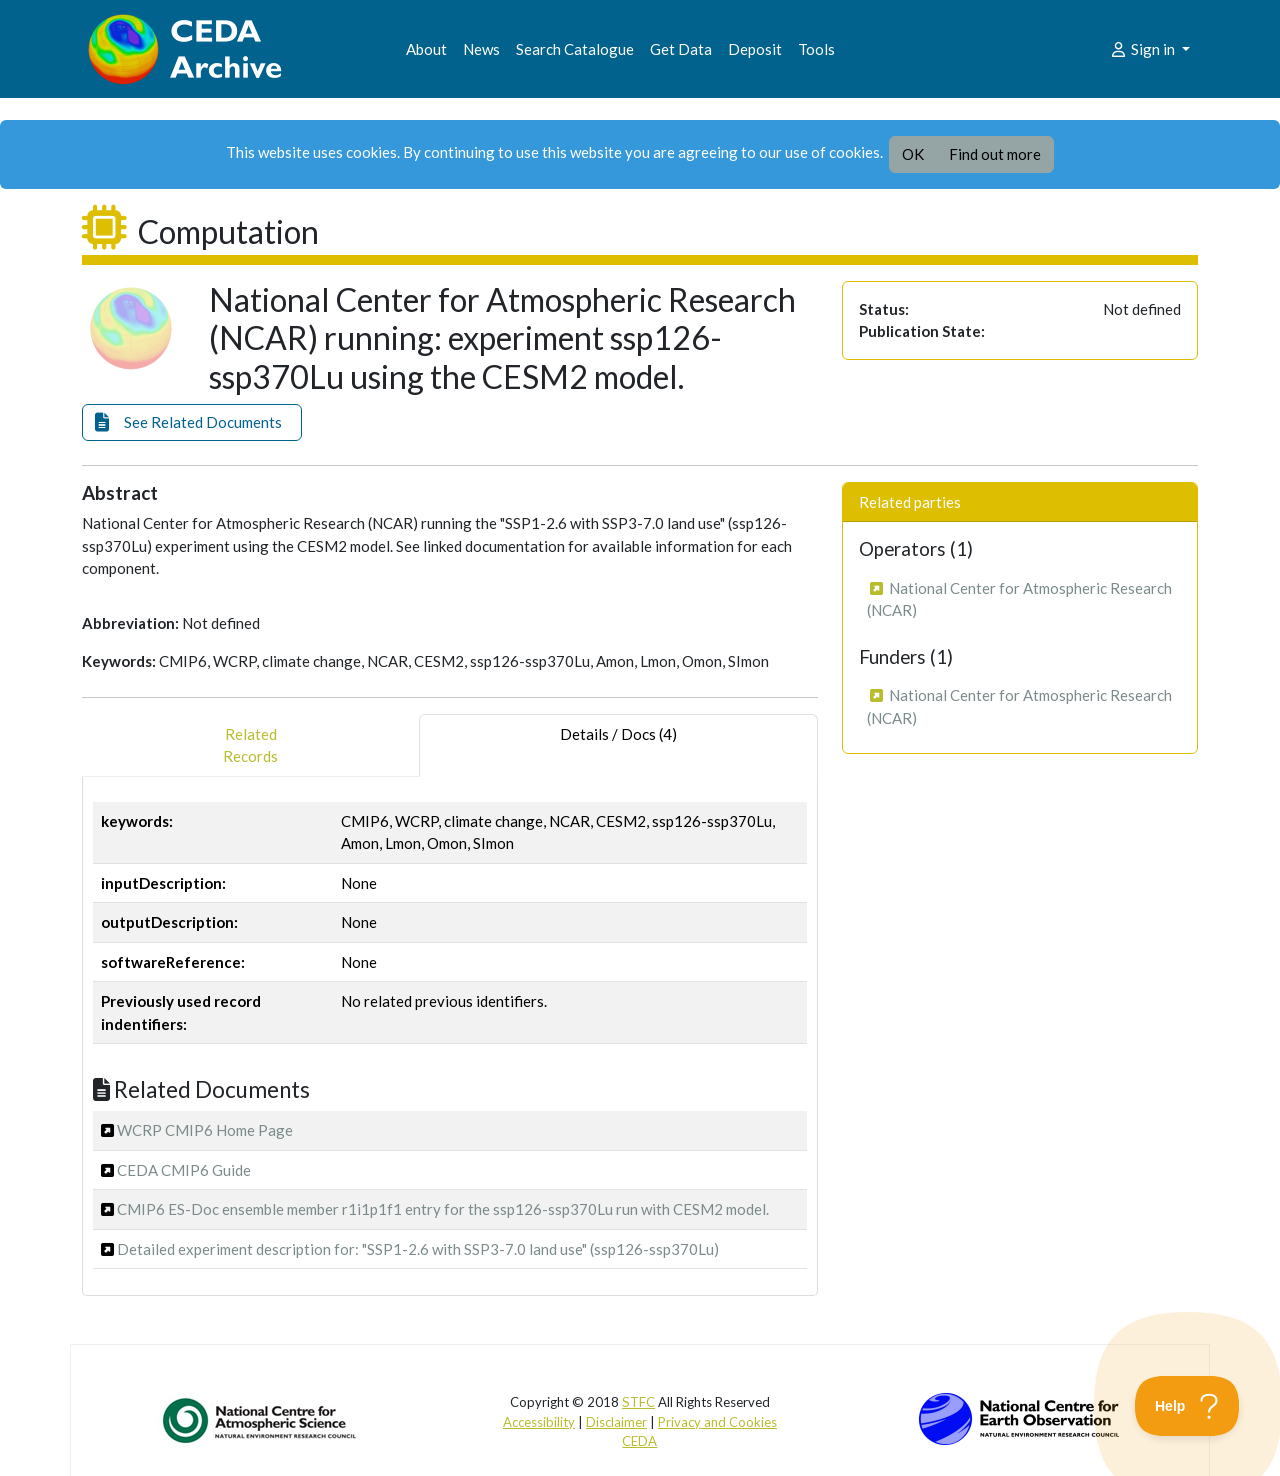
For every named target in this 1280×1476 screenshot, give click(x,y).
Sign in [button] (1143, 49)
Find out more (995, 154)
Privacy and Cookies (717, 1422)
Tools (816, 49)
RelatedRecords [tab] (250, 745)
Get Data (681, 49)
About (426, 49)
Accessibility (539, 1422)
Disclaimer (616, 1422)
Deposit (755, 49)
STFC (638, 1402)
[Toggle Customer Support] (1187, 1406)
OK (913, 154)
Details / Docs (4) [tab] (618, 745)
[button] (192, 422)
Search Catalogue (575, 49)
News (481, 49)
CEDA (639, 1441)
